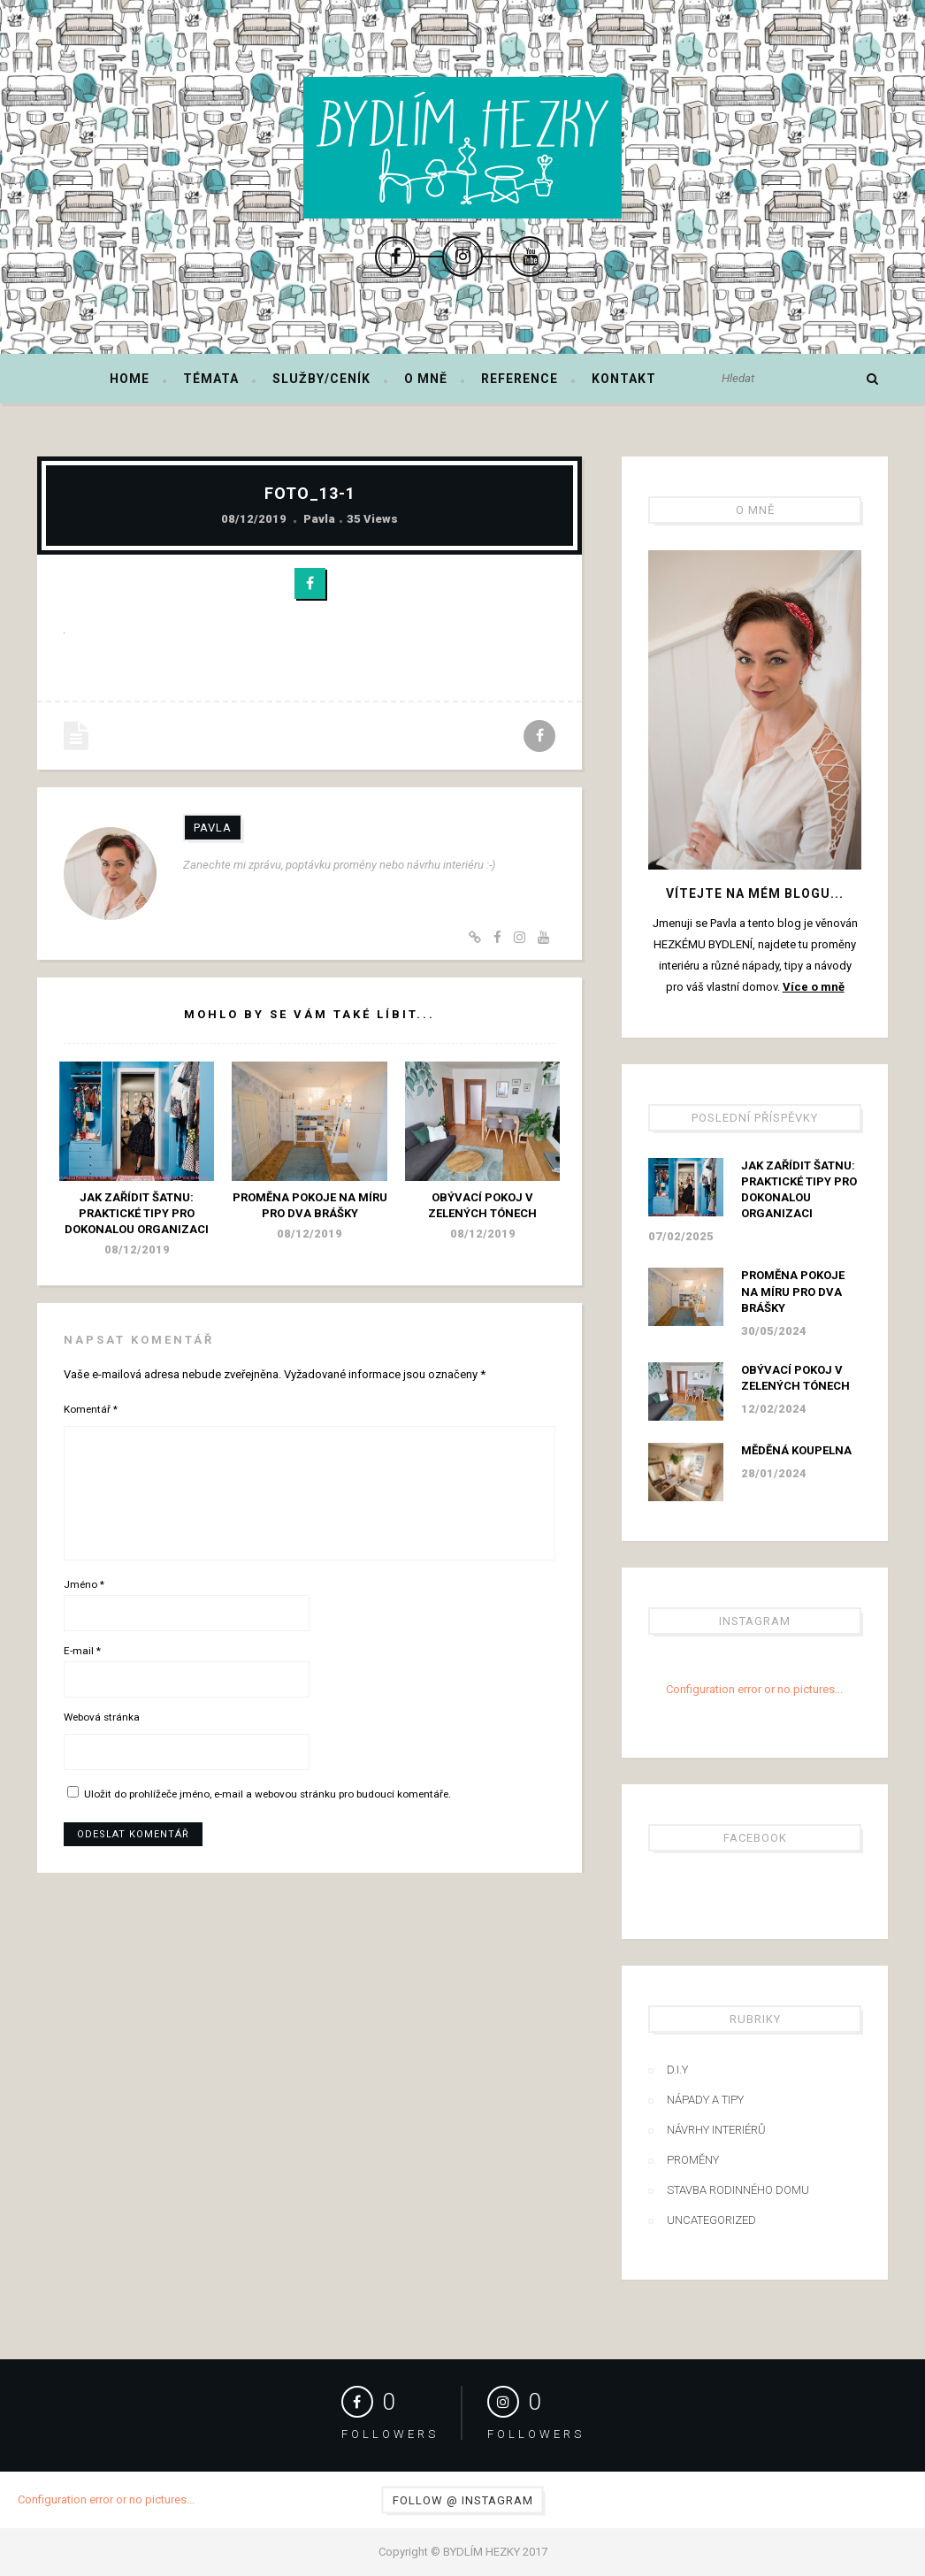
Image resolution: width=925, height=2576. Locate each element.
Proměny (693, 2159)
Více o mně (814, 986)
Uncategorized (711, 2220)
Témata (211, 379)
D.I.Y (677, 2069)
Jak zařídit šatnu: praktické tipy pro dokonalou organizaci (137, 1213)
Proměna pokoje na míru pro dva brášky (793, 1291)
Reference (519, 379)
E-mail (82, 1650)
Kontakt (624, 379)
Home (129, 379)
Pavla (319, 518)
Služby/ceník (321, 379)
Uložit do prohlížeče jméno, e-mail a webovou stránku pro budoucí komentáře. (267, 1794)
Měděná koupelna (796, 1450)
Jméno (84, 1584)
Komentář (91, 1409)
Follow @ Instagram (463, 2500)
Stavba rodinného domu (738, 2189)
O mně (425, 379)
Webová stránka (102, 1717)
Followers (390, 2434)
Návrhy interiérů (716, 2129)
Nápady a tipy (705, 2099)
